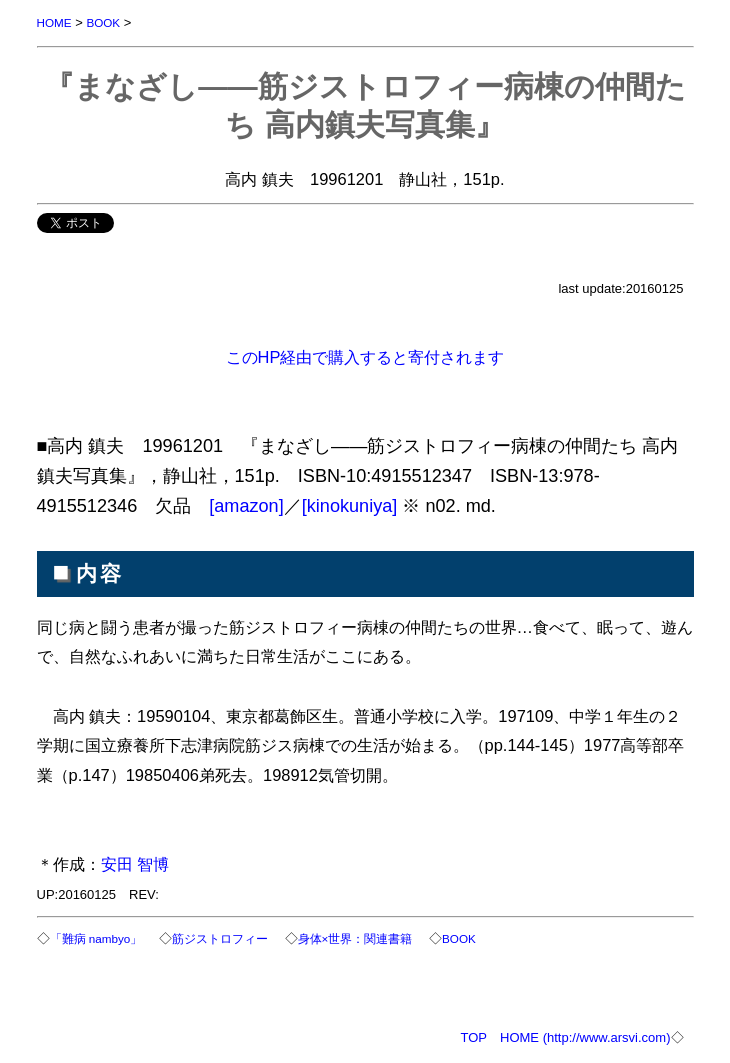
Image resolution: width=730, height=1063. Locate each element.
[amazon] (246, 506)
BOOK (103, 22)
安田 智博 (135, 864)
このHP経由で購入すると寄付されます (365, 357)
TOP (474, 1037)
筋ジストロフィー (220, 938)
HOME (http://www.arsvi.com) (585, 1037)
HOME (54, 22)
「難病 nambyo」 (96, 938)
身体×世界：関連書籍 (355, 938)
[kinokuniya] (350, 506)
